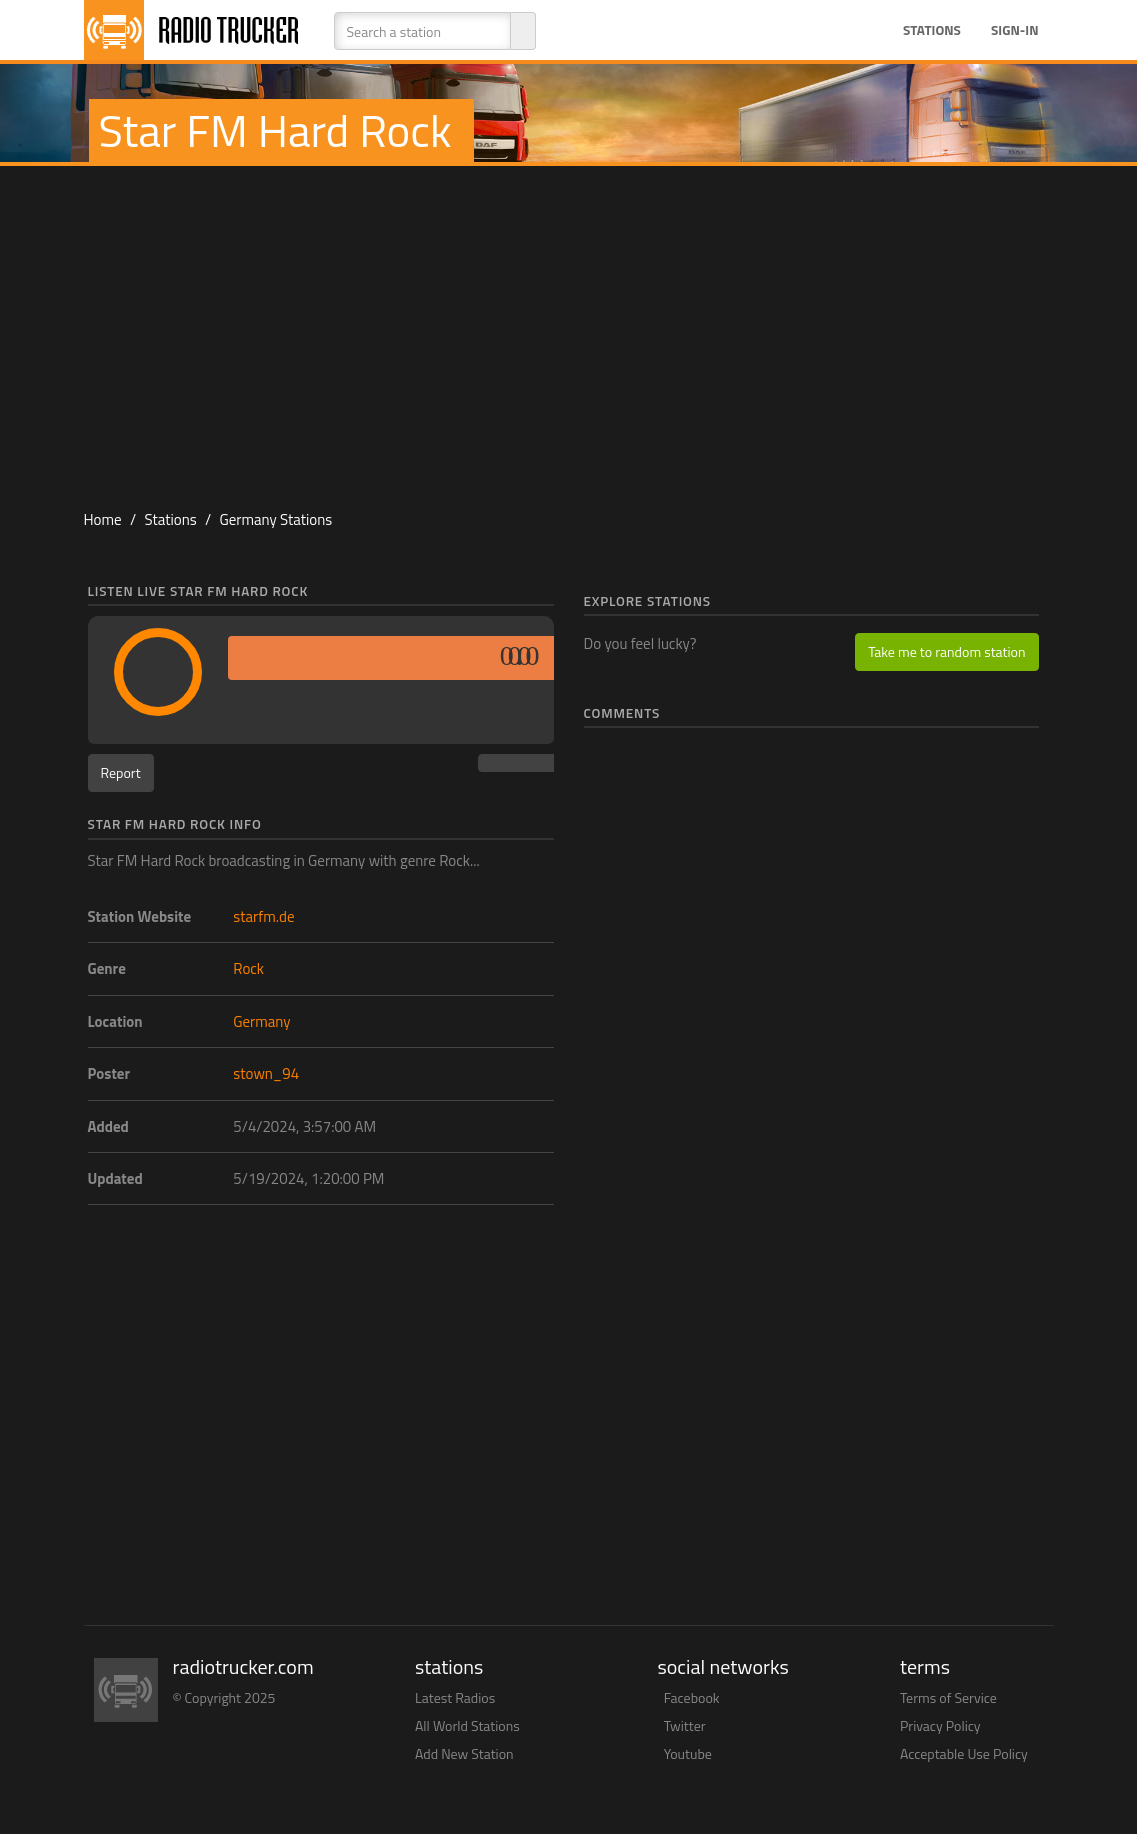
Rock (248, 968)
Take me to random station (946, 651)
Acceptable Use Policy (964, 1753)
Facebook (692, 1697)
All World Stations (467, 1725)
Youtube (688, 1753)
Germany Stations (275, 519)
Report (121, 772)
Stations (932, 30)
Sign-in (1015, 30)
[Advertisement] (569, 326)
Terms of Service (948, 1697)
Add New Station (464, 1753)
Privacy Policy (940, 1725)
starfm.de (263, 916)
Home (103, 519)
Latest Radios (455, 1697)
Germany (261, 1021)
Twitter (685, 1725)
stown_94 (266, 1073)
